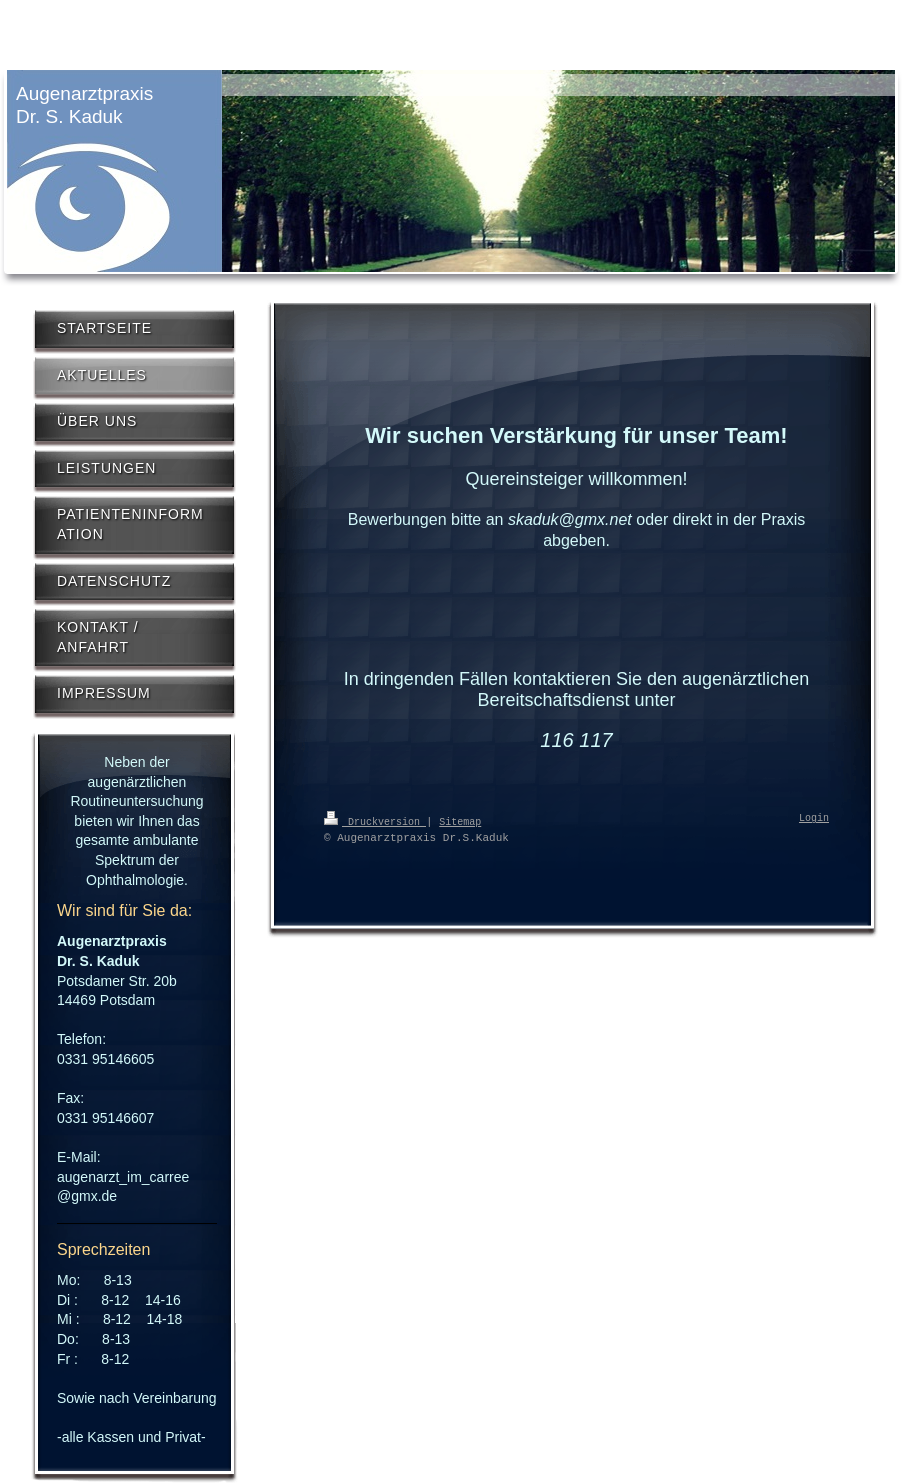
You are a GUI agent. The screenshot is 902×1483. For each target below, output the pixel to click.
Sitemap (460, 821)
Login (814, 819)
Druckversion (375, 821)
